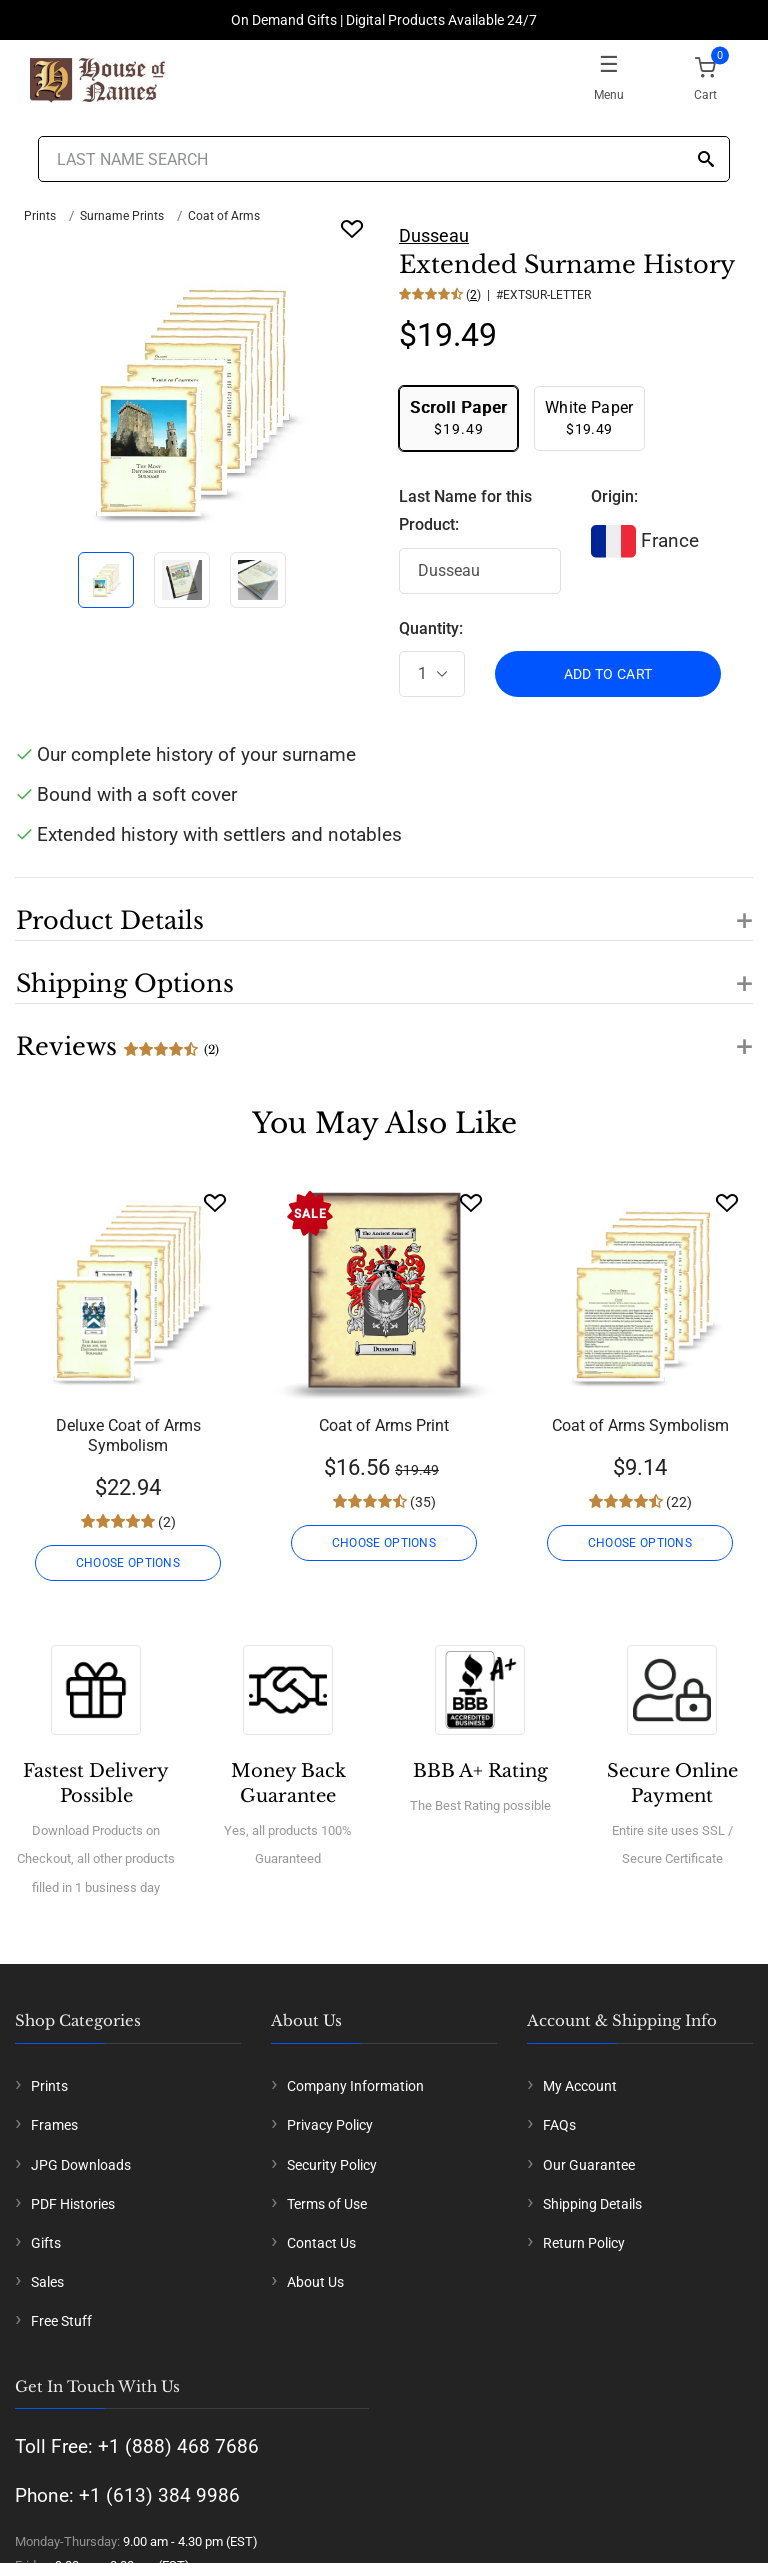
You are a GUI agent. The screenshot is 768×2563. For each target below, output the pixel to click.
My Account (580, 2086)
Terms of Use (327, 2204)
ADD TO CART (608, 674)
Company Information (355, 2086)
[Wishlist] (215, 1202)
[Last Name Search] (383, 159)
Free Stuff (61, 2321)
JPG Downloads (81, 2165)
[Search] (706, 160)
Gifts (46, 2243)
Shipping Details (592, 2204)
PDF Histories (73, 2204)
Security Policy (332, 2165)
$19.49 (458, 417)
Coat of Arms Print (384, 1425)
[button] (384, 909)
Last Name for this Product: (465, 511)
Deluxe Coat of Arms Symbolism (128, 1435)
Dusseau (434, 235)
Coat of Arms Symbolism (640, 1425)
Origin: (614, 496)
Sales (47, 2282)
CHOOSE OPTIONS (128, 1563)
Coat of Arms (224, 216)
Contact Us (321, 2243)
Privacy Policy (330, 2125)
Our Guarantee (589, 2165)
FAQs (559, 2125)
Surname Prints (122, 216)
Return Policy (584, 2243)
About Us (315, 2282)
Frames (54, 2125)
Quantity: (431, 628)
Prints (40, 216)
